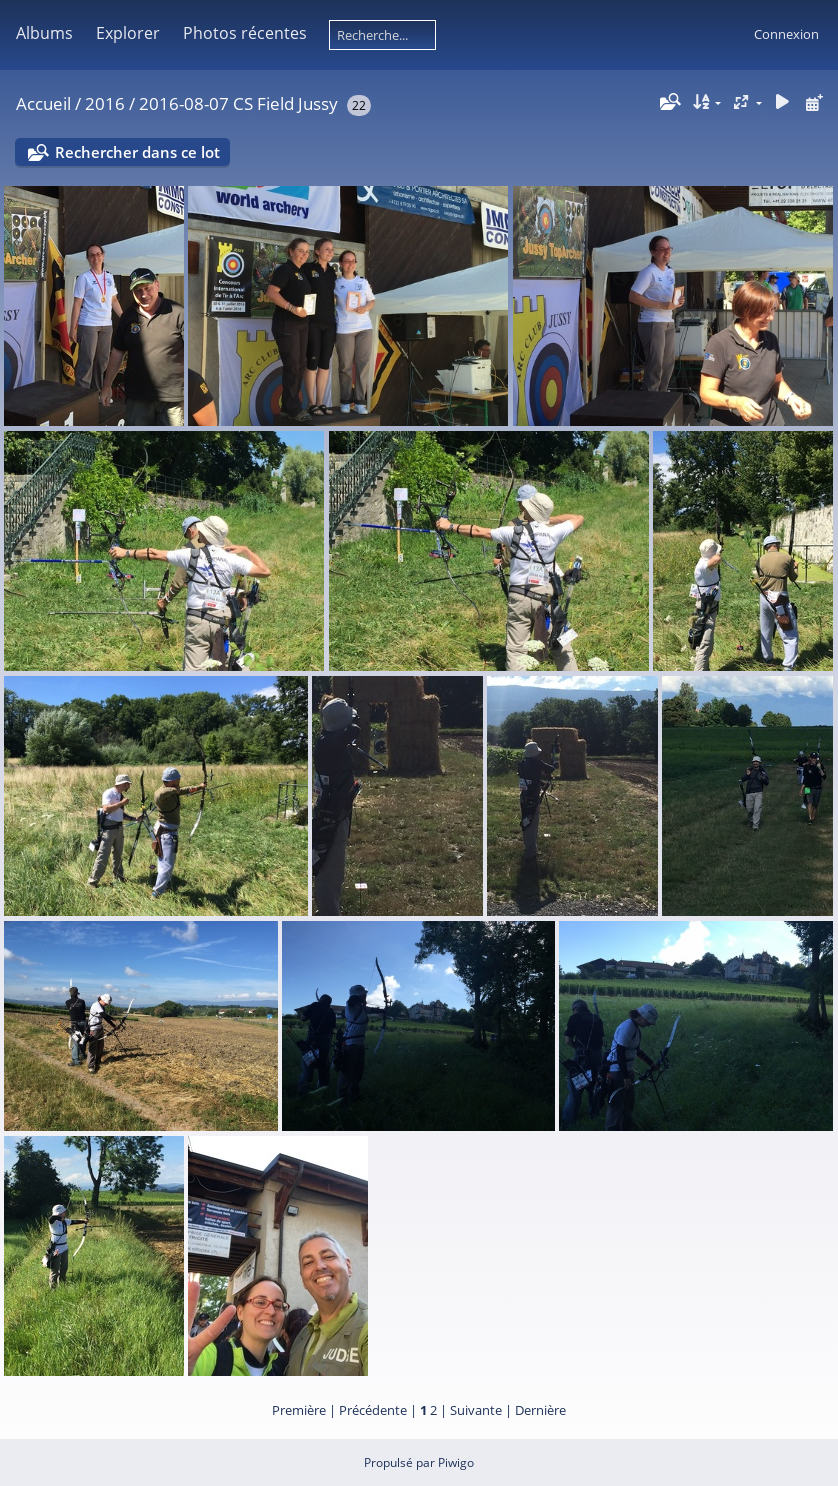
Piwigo (456, 1462)
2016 (105, 103)
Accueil (43, 103)
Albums (44, 33)
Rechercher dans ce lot (137, 152)
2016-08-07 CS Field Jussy (238, 103)
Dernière (540, 1410)
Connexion (786, 34)
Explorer (128, 33)
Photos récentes (245, 33)
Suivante (476, 1410)
